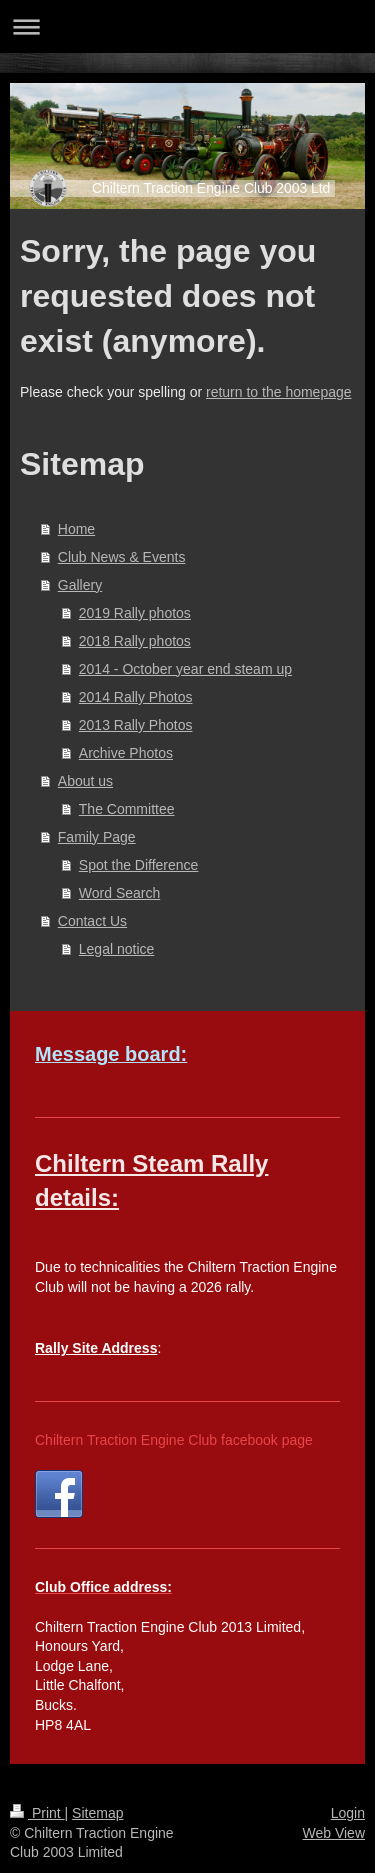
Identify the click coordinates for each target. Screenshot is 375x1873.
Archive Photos (126, 753)
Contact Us (92, 921)
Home (76, 529)
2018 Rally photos (135, 641)
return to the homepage (279, 392)
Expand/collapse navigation (187, 26)
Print (37, 1813)
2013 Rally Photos (136, 725)
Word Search (119, 893)
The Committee (127, 809)
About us (85, 781)
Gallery (80, 585)
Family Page (97, 837)
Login (348, 1813)
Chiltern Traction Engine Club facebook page (174, 1440)
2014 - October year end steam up (185, 669)
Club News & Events (122, 557)
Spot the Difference (139, 865)
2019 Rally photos (135, 613)
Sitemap (97, 1813)
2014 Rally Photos (136, 697)
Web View (333, 1833)
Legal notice (117, 949)
